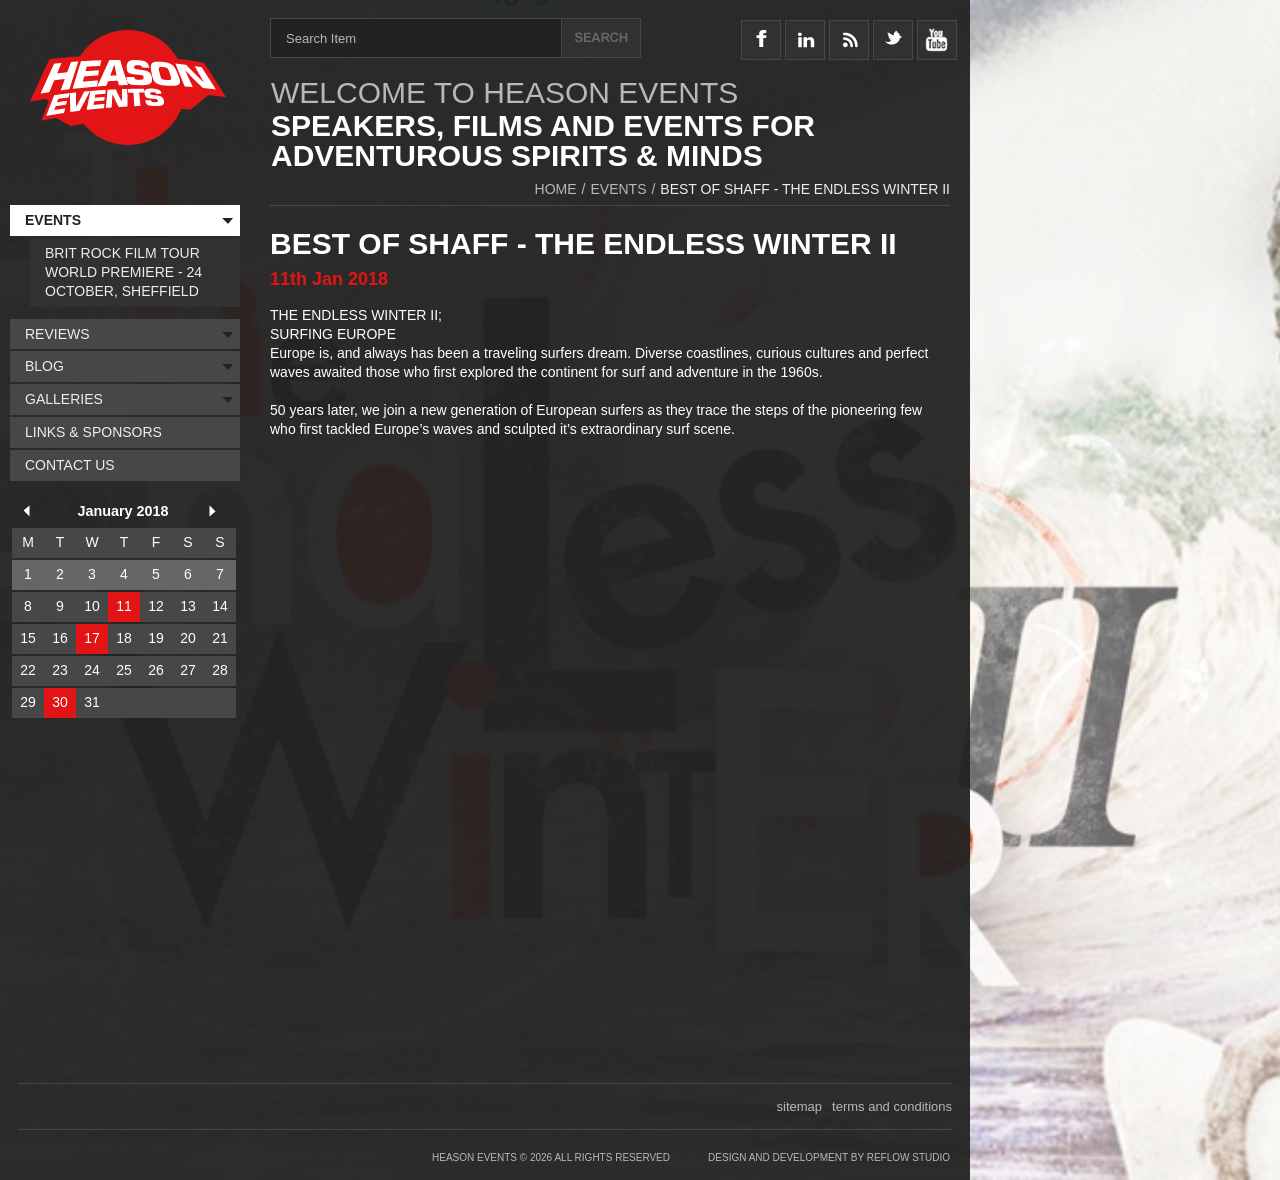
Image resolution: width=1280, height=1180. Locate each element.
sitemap (800, 1106)
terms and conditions (892, 1106)
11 (124, 606)
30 (60, 702)
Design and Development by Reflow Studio (829, 1157)
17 (92, 638)
